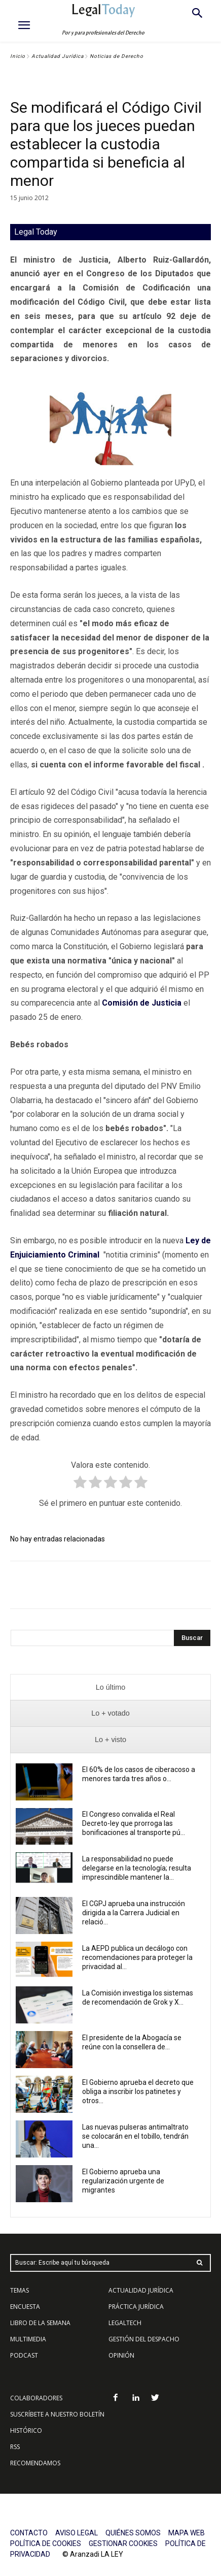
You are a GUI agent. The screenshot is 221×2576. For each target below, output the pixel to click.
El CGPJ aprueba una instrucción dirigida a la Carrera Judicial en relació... (133, 1912)
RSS (15, 2446)
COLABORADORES (36, 2398)
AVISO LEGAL (76, 2533)
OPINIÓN (121, 2355)
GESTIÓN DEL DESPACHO (143, 2339)
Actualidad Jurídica (57, 56)
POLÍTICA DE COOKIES (45, 2543)
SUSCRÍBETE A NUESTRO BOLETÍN (57, 2414)
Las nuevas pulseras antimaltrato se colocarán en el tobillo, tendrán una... (135, 2136)
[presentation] (110, 1687)
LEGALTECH (124, 2323)
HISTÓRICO (26, 2430)
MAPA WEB (186, 2533)
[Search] (192, 1638)
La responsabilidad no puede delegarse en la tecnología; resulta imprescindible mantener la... (136, 1868)
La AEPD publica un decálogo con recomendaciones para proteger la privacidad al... (137, 1957)
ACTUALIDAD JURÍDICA (140, 2290)
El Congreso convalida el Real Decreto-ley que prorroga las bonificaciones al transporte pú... (133, 1823)
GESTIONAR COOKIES (123, 2543)
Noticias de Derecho (116, 56)
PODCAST (24, 2355)
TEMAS (19, 2290)
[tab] (110, 1687)
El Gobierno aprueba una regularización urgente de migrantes (123, 2181)
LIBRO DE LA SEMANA (40, 2323)
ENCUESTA (25, 2306)
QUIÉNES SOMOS (133, 2533)
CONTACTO (29, 2533)
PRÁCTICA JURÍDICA (136, 2306)
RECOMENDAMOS (35, 2463)
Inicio (17, 56)
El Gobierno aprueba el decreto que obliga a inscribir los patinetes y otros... (138, 2091)
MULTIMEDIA (28, 2339)
